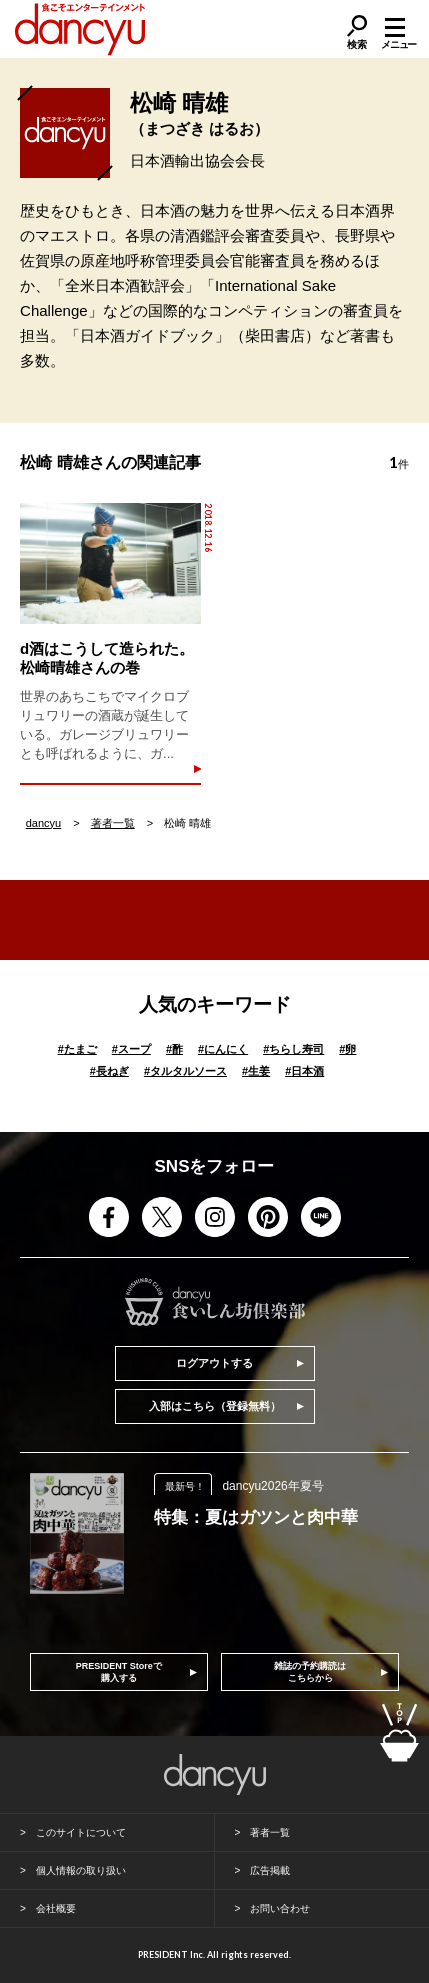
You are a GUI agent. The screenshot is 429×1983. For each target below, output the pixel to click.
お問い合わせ (280, 1908)
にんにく (223, 1049)
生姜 (256, 1071)
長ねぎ (109, 1071)
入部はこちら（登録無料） (215, 1406)
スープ (131, 1049)
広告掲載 (270, 1870)
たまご (77, 1049)
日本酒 (304, 1071)
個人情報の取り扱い (81, 1870)
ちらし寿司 (293, 1049)
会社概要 (56, 1908)
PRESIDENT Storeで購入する (119, 1672)
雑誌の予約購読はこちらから (310, 1672)
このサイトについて (81, 1832)
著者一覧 (113, 823)
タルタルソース (185, 1071)
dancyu (43, 823)
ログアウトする (214, 1363)
